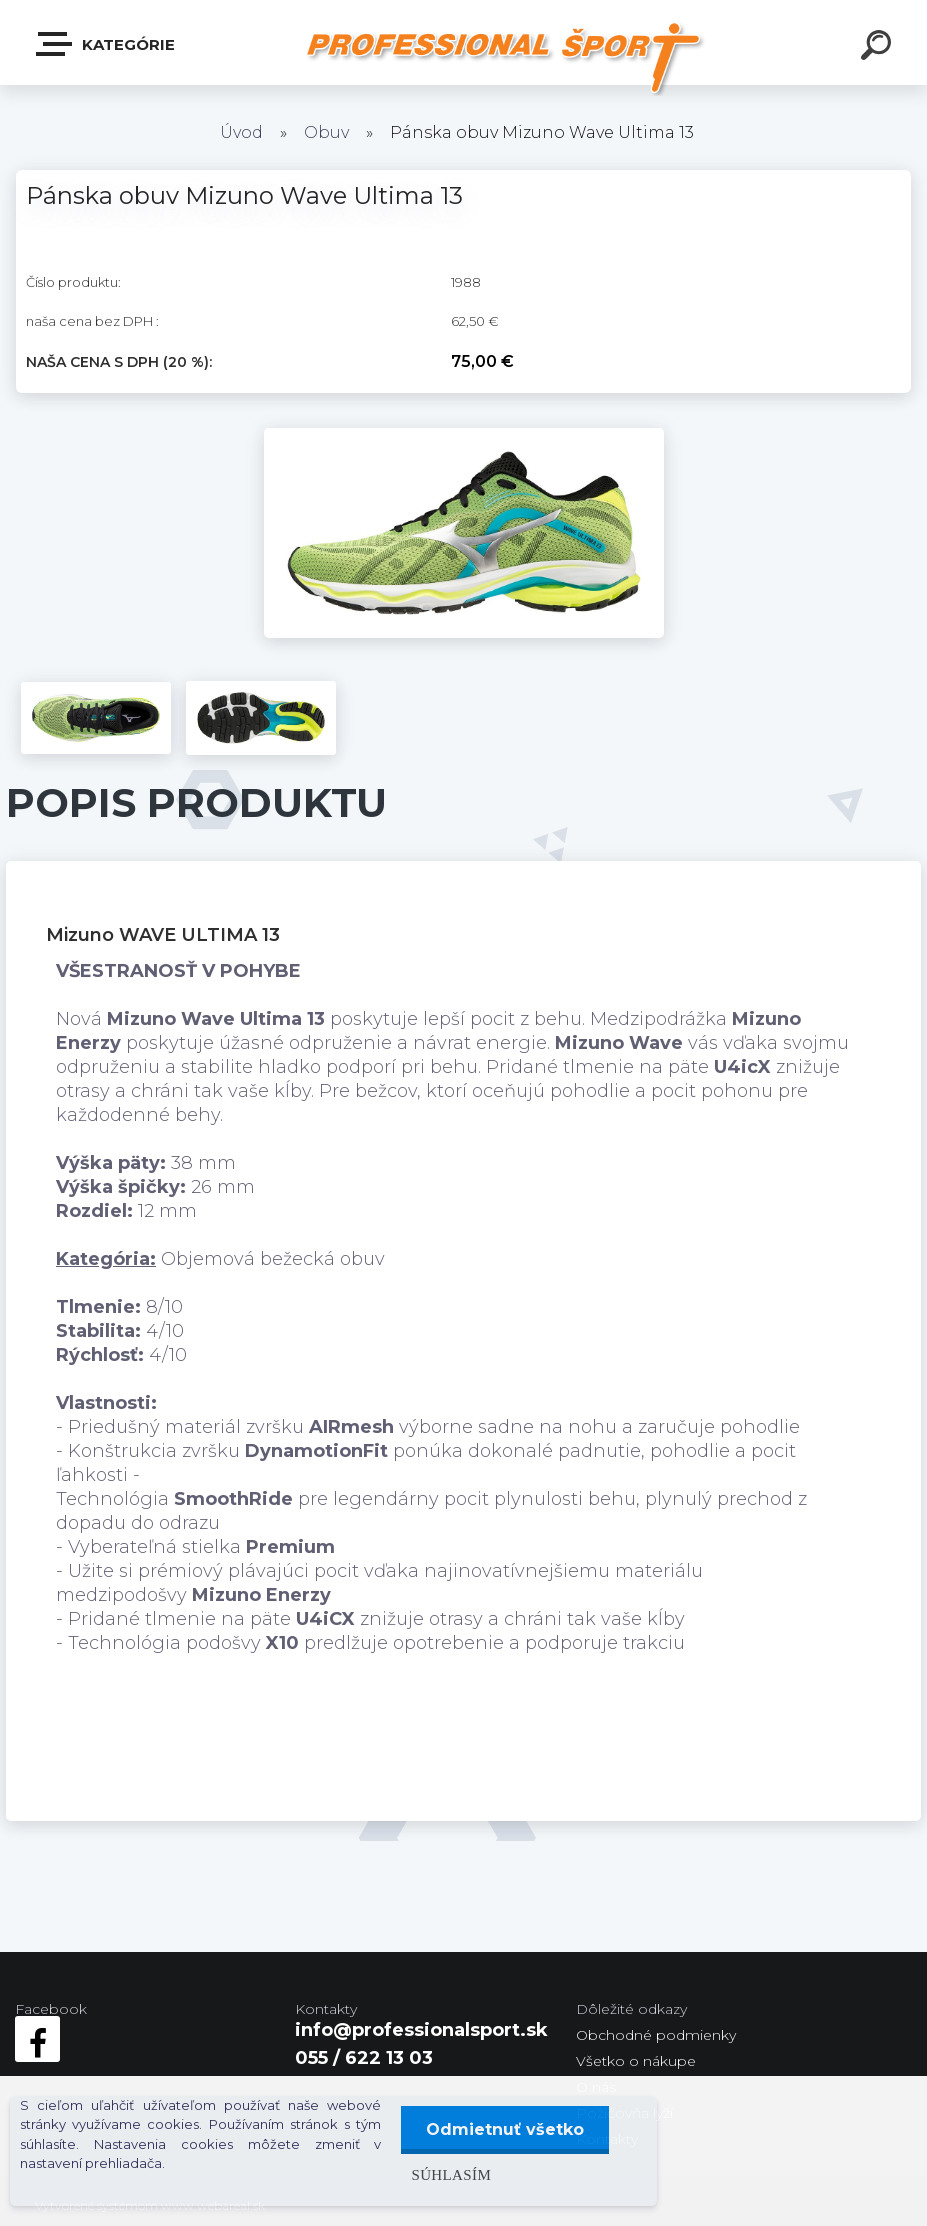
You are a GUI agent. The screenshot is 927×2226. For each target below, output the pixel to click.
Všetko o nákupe (636, 2061)
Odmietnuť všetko (505, 2129)
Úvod (241, 132)
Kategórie (106, 44)
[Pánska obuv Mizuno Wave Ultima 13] (464, 437)
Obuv (326, 132)
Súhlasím (451, 2174)
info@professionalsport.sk (421, 2030)
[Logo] (503, 57)
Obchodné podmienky (656, 2035)
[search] (879, 48)
